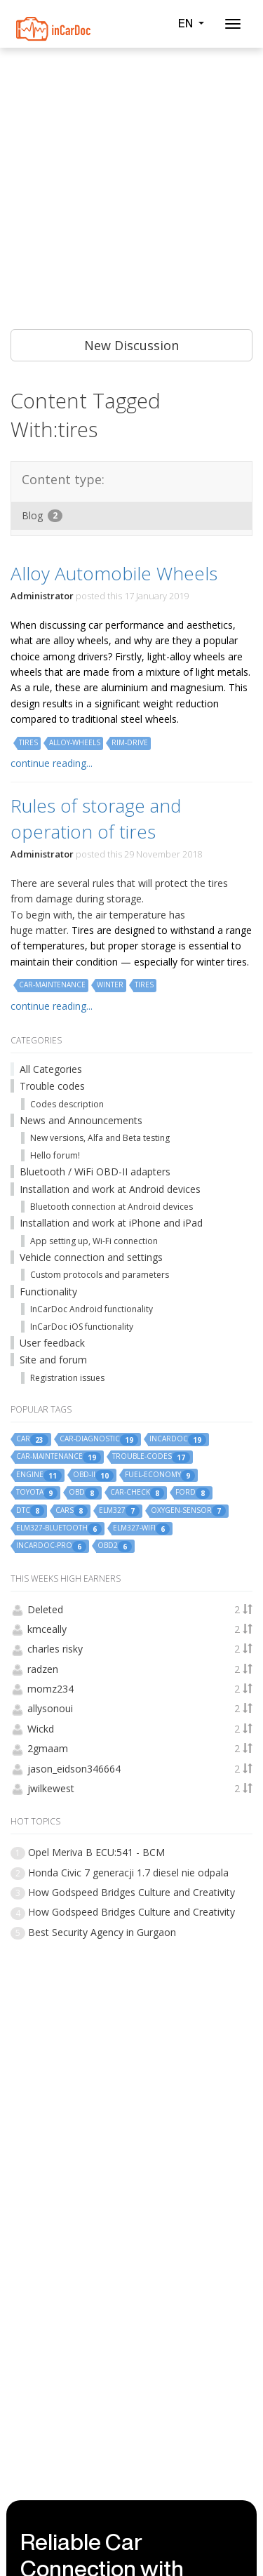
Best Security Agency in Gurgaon (102, 1932)
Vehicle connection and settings (91, 1257)
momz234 (50, 1688)
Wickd (40, 1728)
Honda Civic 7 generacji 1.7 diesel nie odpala (128, 1872)
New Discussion (131, 345)
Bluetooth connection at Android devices (111, 1207)
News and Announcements (81, 1120)
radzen (42, 1669)
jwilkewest (50, 1788)
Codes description (67, 1104)
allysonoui (50, 1708)
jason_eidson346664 (74, 1768)
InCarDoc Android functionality (91, 1309)
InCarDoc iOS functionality (81, 1327)
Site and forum (53, 1359)
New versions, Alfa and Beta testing (100, 1138)
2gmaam (47, 1748)
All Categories (51, 1069)
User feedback (52, 1342)
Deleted (45, 1609)
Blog (42, 515)
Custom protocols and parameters (99, 1275)
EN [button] (190, 23)
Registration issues (67, 1378)
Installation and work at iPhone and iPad (111, 1222)
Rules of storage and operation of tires (96, 818)
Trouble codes (52, 1086)
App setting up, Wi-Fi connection (94, 1241)
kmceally (47, 1629)
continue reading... (52, 763)
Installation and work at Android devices (110, 1189)
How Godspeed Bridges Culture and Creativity (131, 1892)
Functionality (48, 1291)
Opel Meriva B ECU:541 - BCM (96, 1852)
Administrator (42, 595)
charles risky (55, 1648)
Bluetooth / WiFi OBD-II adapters (95, 1171)
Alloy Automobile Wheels (114, 573)
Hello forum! (55, 1155)
